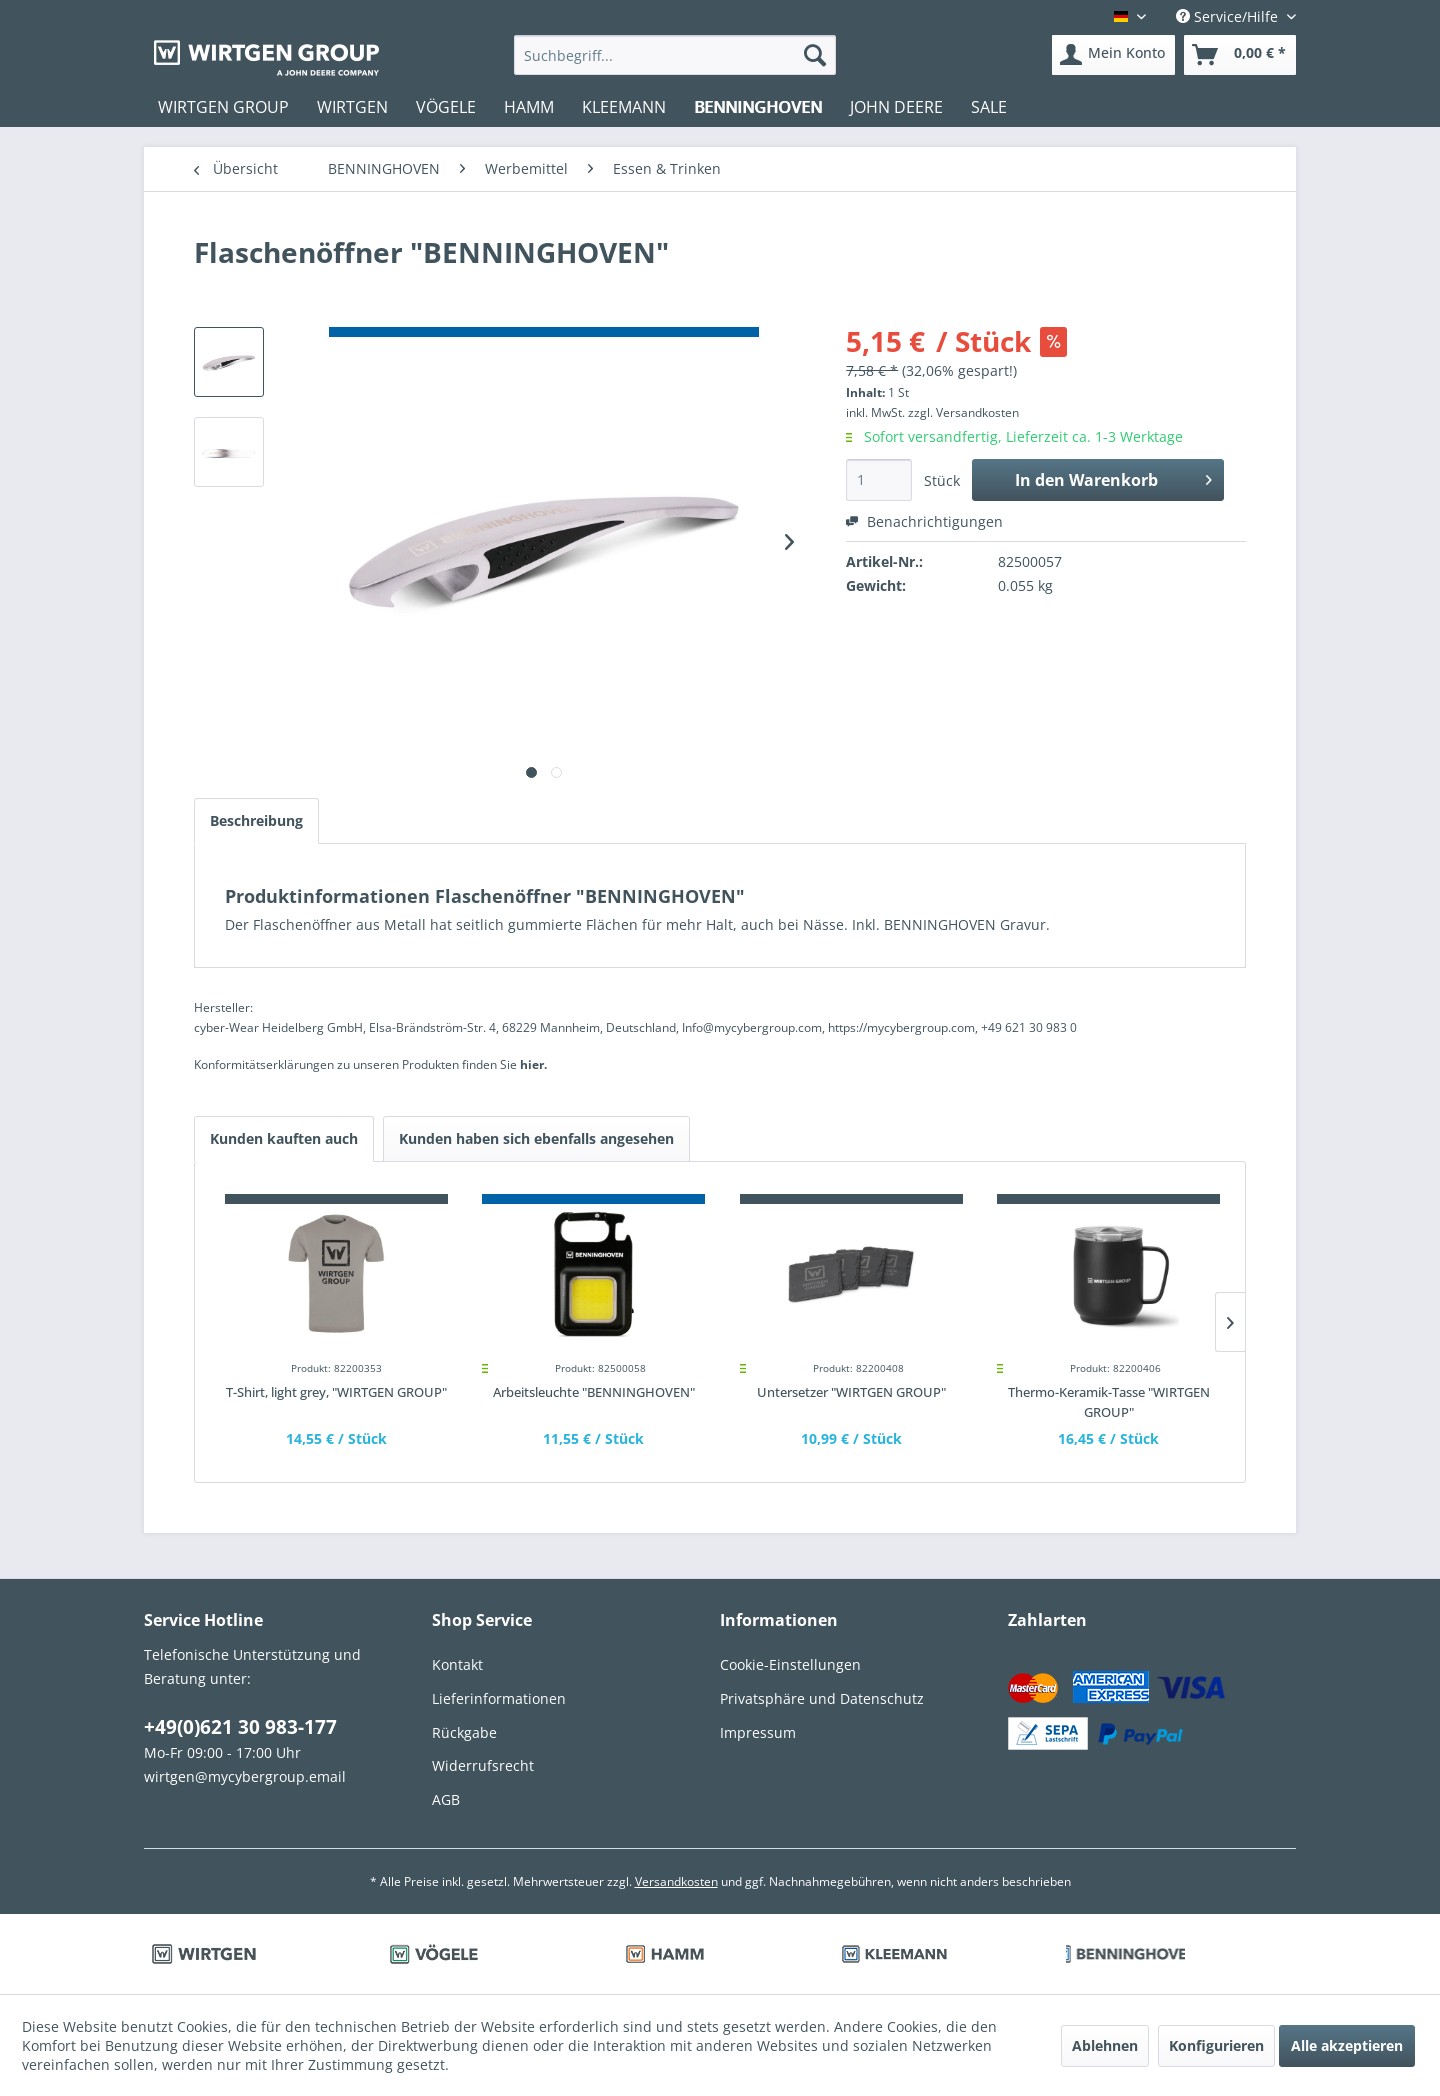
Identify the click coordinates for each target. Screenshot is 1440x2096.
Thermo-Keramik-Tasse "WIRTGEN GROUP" (1109, 1402)
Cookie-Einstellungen (790, 1664)
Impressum (758, 1732)
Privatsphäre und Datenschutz (822, 1698)
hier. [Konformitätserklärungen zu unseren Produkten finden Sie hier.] (533, 1064)
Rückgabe (464, 1732)
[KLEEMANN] (624, 107)
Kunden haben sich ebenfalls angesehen (536, 1138)
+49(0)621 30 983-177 (240, 1727)
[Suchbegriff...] (675, 55)
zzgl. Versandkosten (963, 412)
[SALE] (989, 107)
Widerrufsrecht (483, 1765)
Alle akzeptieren (1347, 2045)
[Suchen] (815, 55)
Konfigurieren (1216, 2045)
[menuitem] (675, 55)
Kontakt (457, 1664)
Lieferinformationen (499, 1698)
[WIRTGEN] (352, 107)
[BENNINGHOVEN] (758, 107)
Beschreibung (256, 820)
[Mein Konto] (1113, 55)
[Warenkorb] (1240, 55)
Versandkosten (676, 1881)
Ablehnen (1105, 2045)
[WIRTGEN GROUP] (223, 107)
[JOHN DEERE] (896, 107)
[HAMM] (529, 107)
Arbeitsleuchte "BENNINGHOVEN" (594, 1392)
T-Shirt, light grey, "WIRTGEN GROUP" (336, 1392)
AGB (446, 1799)
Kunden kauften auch (284, 1138)
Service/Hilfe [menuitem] (1229, 16)
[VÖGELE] (446, 107)
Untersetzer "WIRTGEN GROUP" (851, 1392)
